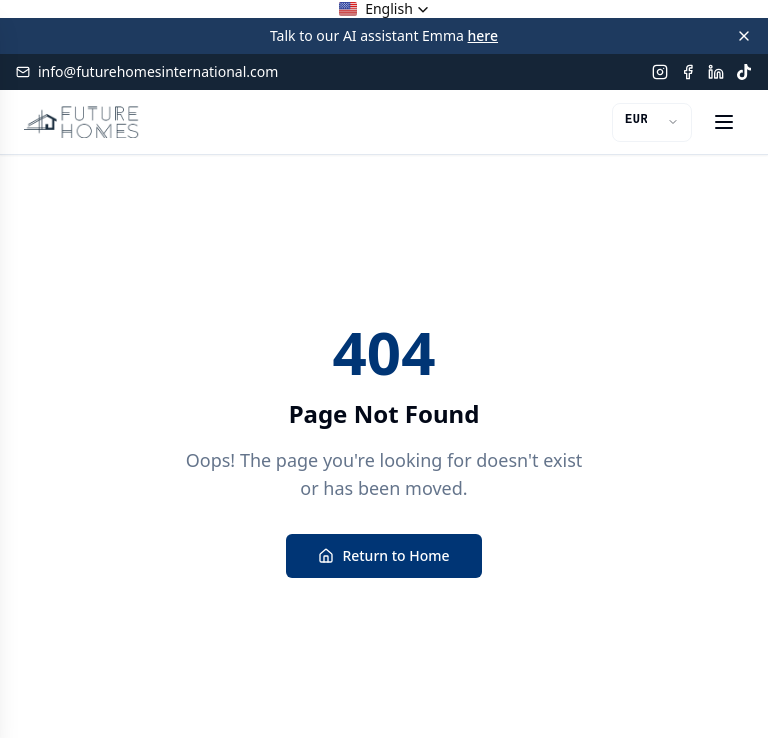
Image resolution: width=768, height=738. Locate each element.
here (483, 35)
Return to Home (383, 555)
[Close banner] (744, 36)
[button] (384, 9)
